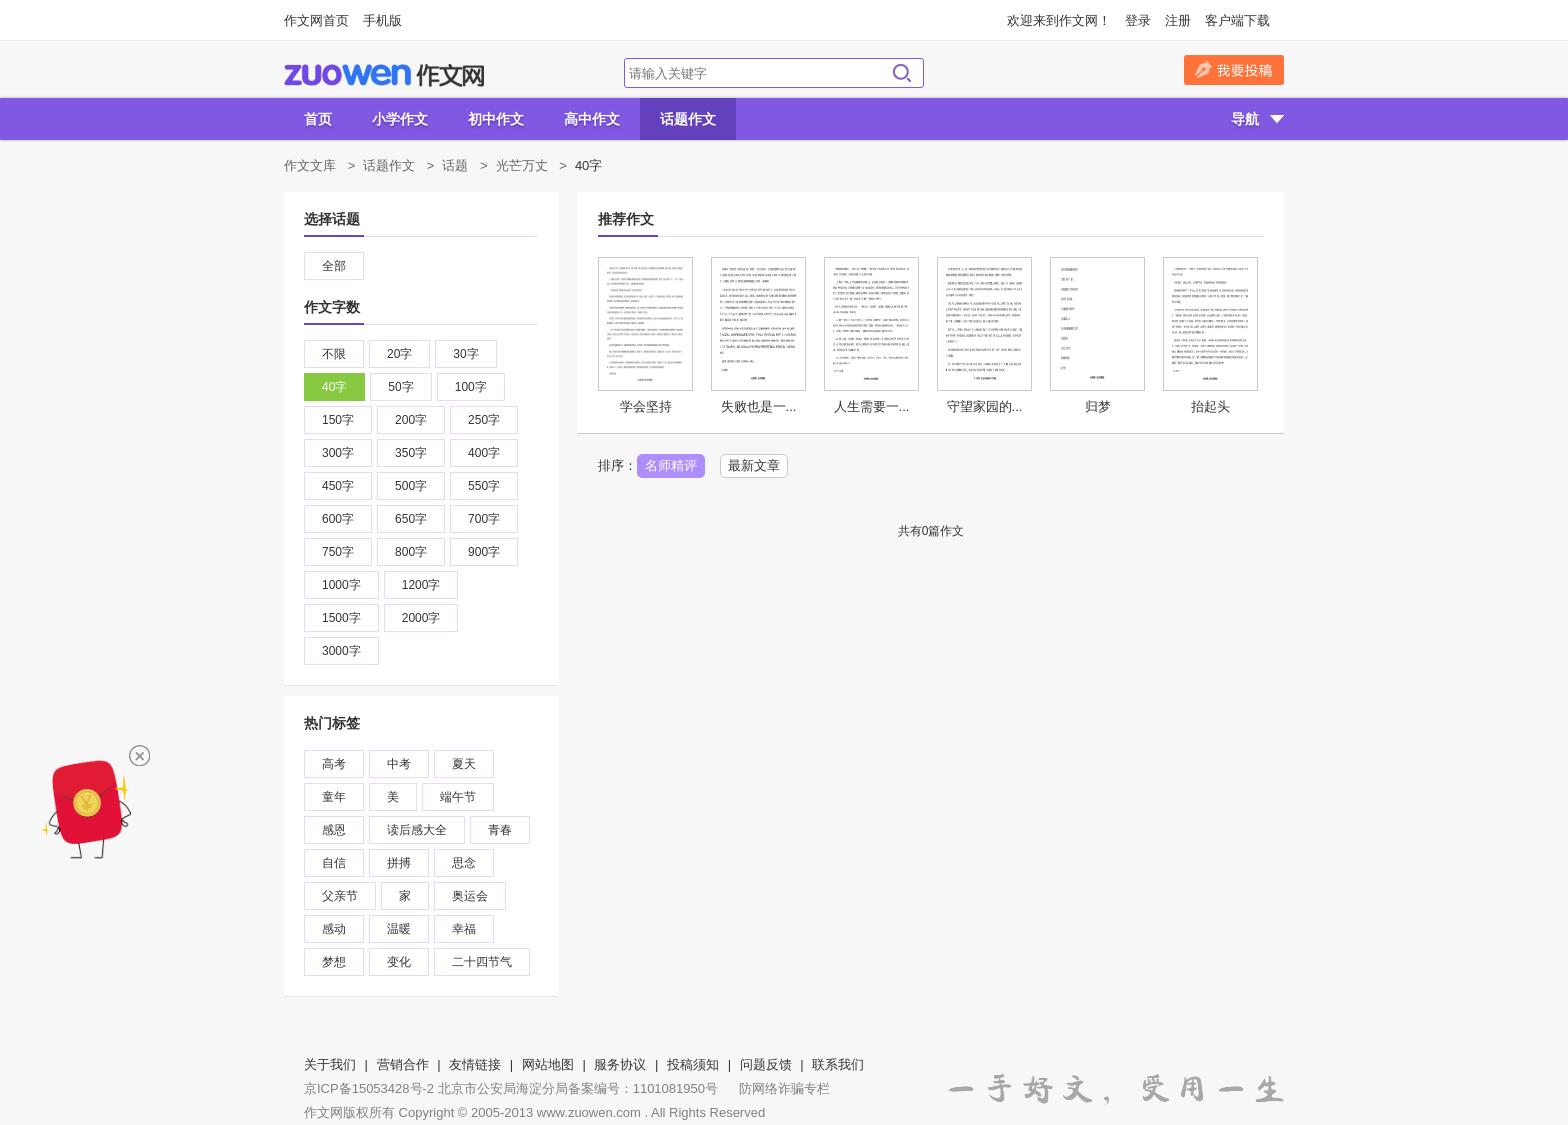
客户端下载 (1237, 20)
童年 (334, 797)
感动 (334, 929)
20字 (399, 354)
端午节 (458, 797)
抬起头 (1210, 406)
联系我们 (838, 1064)
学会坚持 (646, 406)
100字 (471, 387)
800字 (411, 552)
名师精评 (671, 465)
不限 (334, 354)
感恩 (334, 830)
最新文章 (754, 465)
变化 (399, 962)
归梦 (1098, 406)
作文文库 (310, 165)
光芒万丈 (522, 165)
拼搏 (399, 863)
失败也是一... (759, 406)
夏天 (464, 764)
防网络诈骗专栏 (784, 1088)
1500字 (341, 618)
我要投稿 (1234, 70)
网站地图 (548, 1064)
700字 (484, 519)
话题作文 (688, 119)
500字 (411, 486)
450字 (338, 486)
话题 (455, 165)
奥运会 (470, 896)
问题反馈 (766, 1064)
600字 (338, 519)
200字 (411, 420)
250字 (484, 420)
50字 (400, 387)
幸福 (464, 929)
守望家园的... (985, 406)
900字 (484, 552)
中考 (399, 764)
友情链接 (475, 1064)
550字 (484, 486)
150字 (338, 420)
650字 (411, 519)
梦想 (334, 962)
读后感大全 (417, 830)
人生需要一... (872, 406)
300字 (338, 453)
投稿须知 (693, 1064)
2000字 (421, 618)
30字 (465, 354)
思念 (464, 863)
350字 (411, 453)
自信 (334, 863)
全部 (334, 266)
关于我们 (330, 1064)
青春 (500, 830)
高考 (334, 764)
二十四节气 (482, 962)
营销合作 (403, 1064)
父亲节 (340, 896)
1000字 (341, 585)
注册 (1178, 20)
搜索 (902, 73)
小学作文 (400, 119)
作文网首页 (316, 20)
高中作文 (592, 119)
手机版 (382, 20)
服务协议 (620, 1064)
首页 (318, 119)
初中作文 (496, 119)
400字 (484, 453)
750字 (338, 552)
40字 (334, 387)
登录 (1138, 20)
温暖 (399, 929)
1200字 (421, 585)
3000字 (341, 651)
